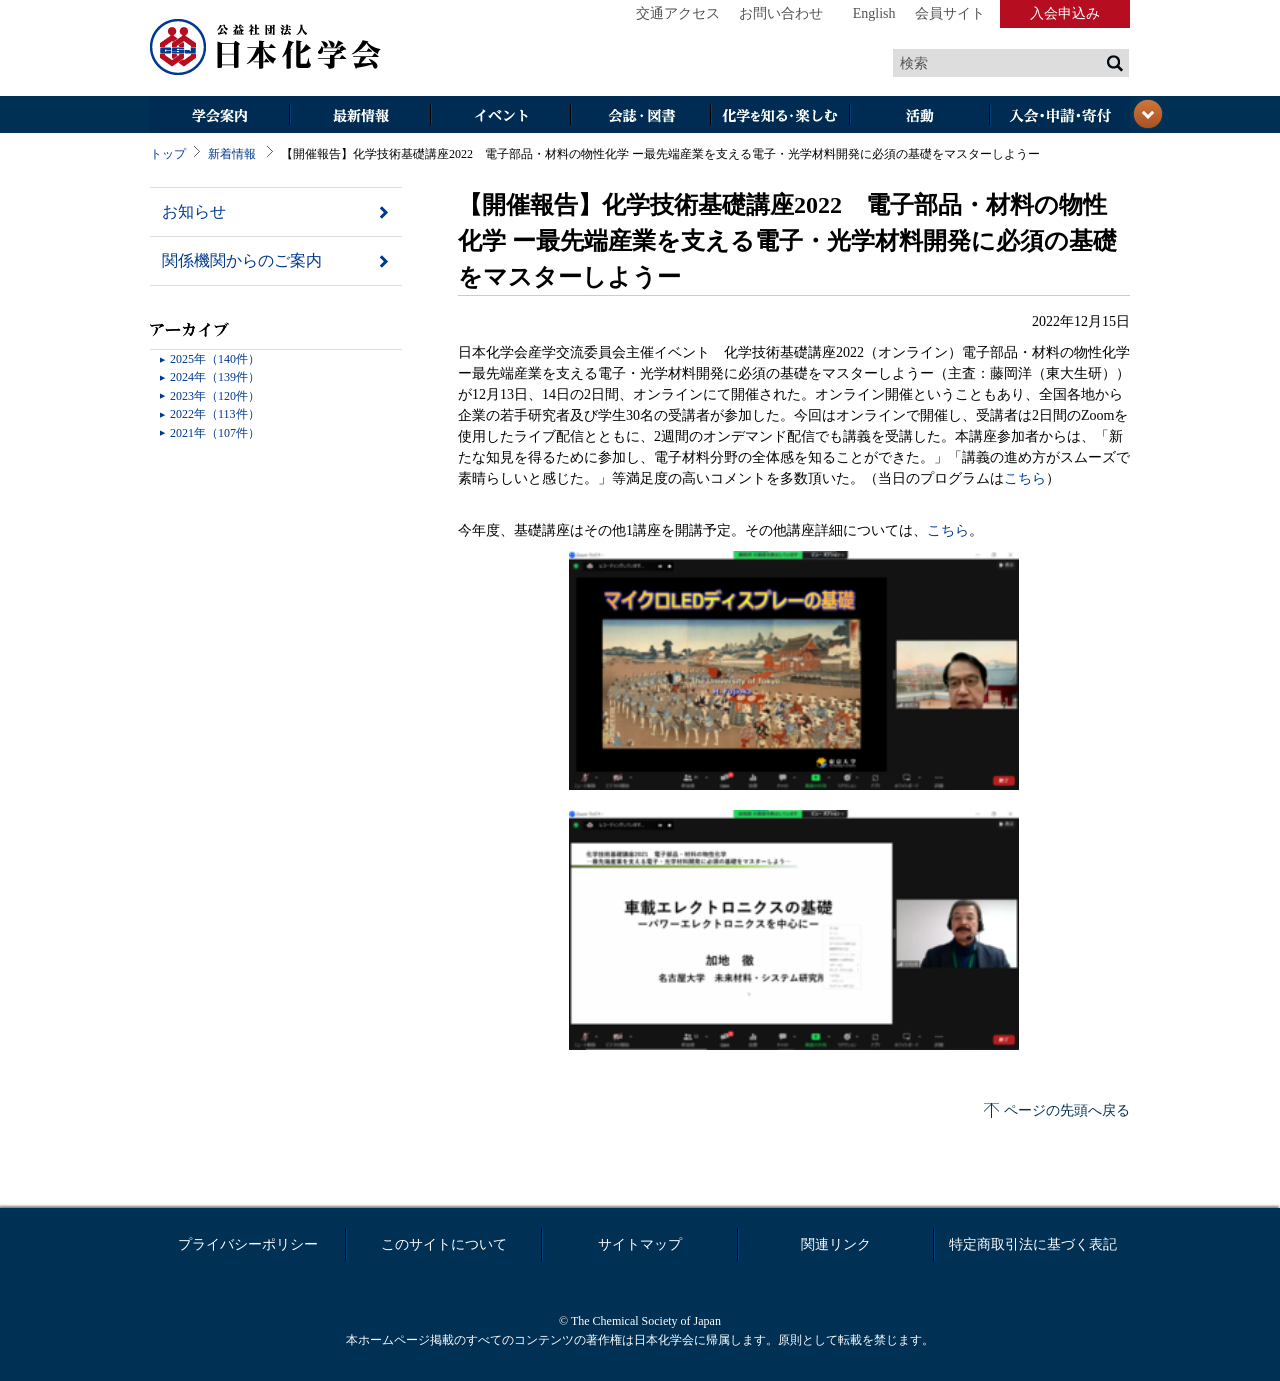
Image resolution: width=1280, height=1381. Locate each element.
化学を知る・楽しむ (780, 116)
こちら (1025, 478)
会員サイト (950, 13)
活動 (920, 116)
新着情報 (232, 154)
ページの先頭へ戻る (1067, 1110)
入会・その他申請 (1060, 116)
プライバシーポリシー (248, 1244)
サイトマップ (640, 1244)
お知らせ (194, 211)
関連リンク (836, 1244)
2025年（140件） (215, 359)
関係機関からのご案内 (242, 260)
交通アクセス (678, 13)
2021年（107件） (215, 433)
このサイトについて (444, 1244)
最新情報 (360, 116)
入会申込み (1065, 13)
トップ (168, 154)
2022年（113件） (215, 414)
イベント (500, 116)
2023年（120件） (215, 396)
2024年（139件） (215, 377)
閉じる (1148, 114)
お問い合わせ (781, 13)
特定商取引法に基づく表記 (1033, 1244)
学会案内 (220, 116)
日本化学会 (266, 48)
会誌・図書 (640, 116)
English (874, 13)
